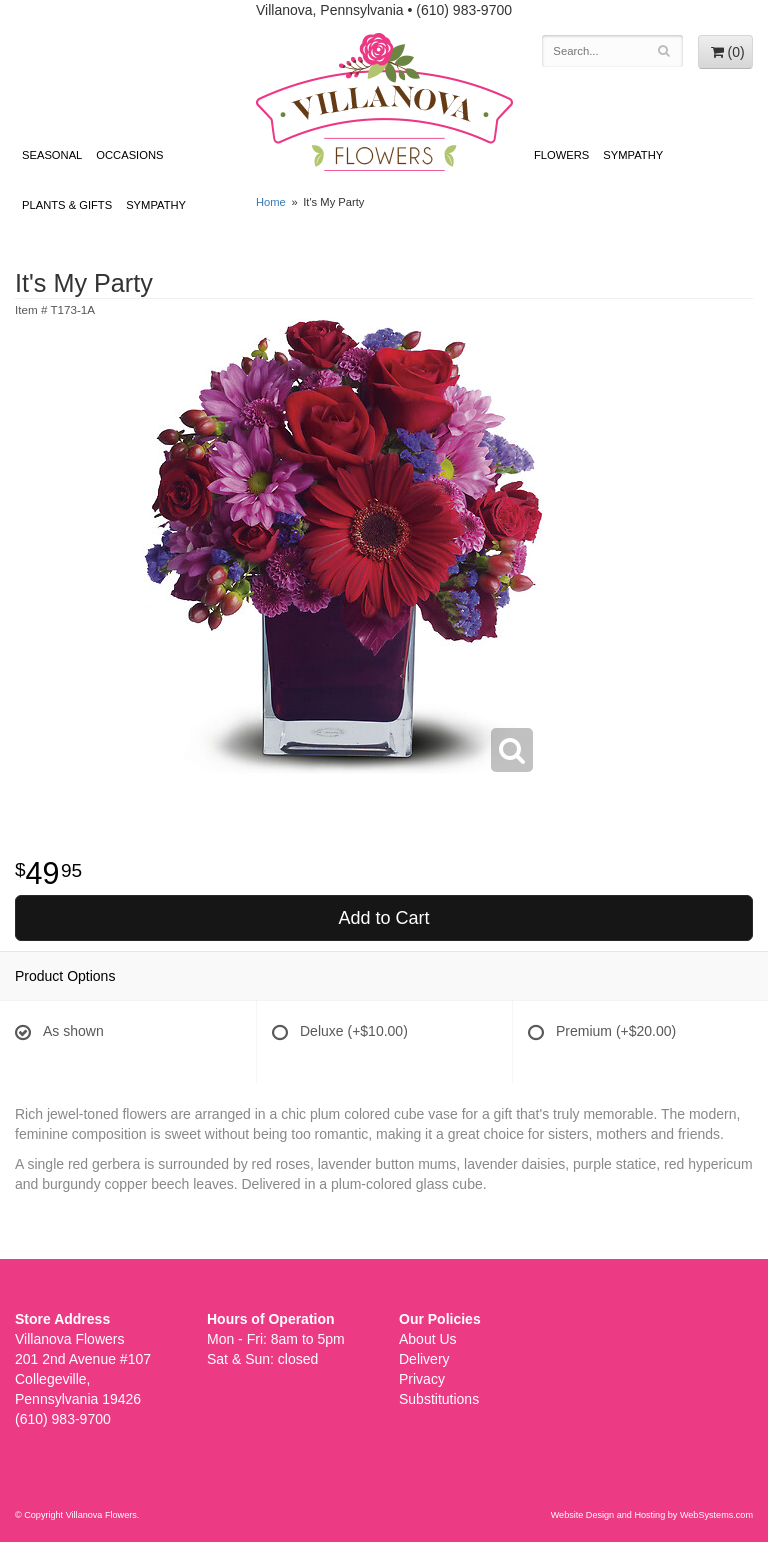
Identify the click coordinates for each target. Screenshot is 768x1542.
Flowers (561, 155)
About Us (428, 1339)
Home (271, 202)
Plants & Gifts (67, 205)
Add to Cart (383, 918)
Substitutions (439, 1399)
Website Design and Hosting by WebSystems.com (652, 1515)
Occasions (129, 155)
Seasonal (52, 155)
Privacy (422, 1379)
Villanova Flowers (384, 102)
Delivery (424, 1359)
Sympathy (156, 205)
